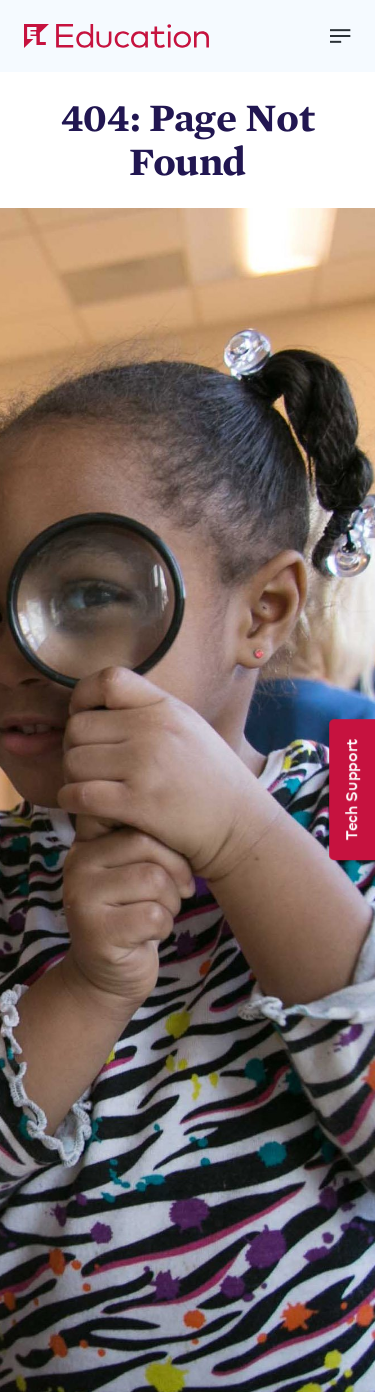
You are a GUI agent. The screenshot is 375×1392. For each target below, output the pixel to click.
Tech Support (350, 789)
